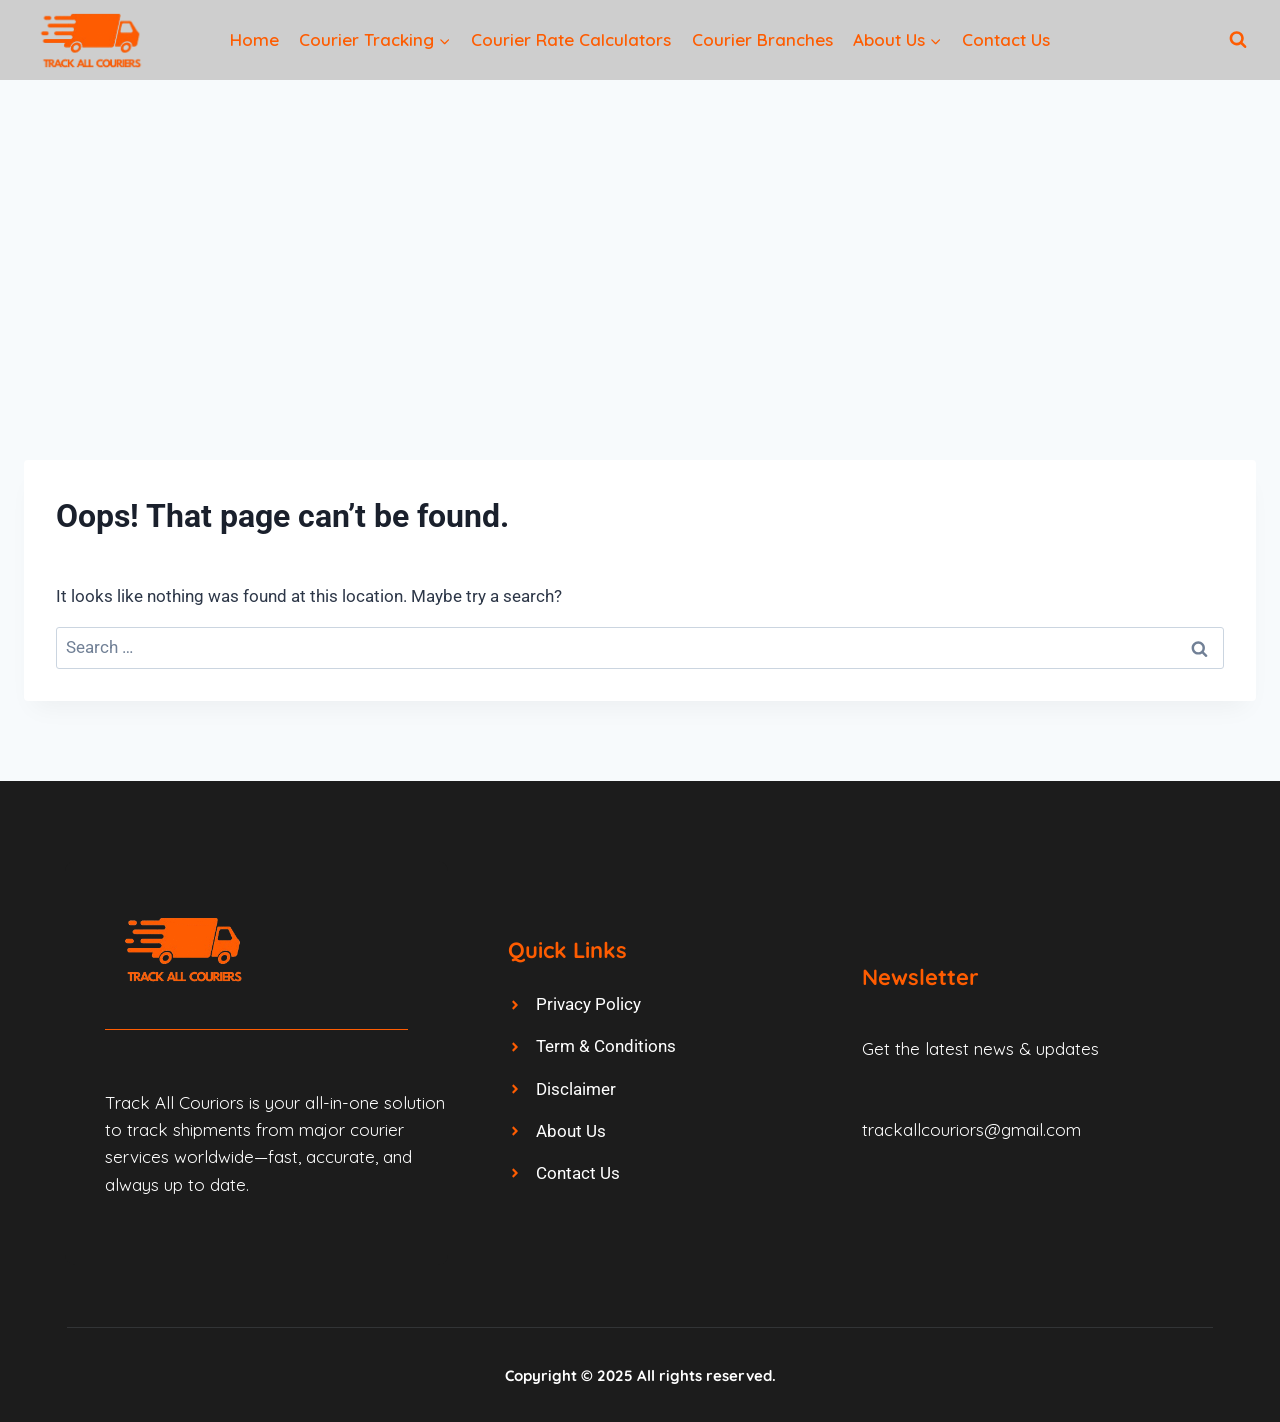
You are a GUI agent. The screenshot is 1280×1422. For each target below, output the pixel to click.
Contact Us (1006, 39)
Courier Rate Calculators (571, 39)
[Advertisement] (640, 230)
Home (254, 39)
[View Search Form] (1238, 40)
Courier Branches (762, 39)
